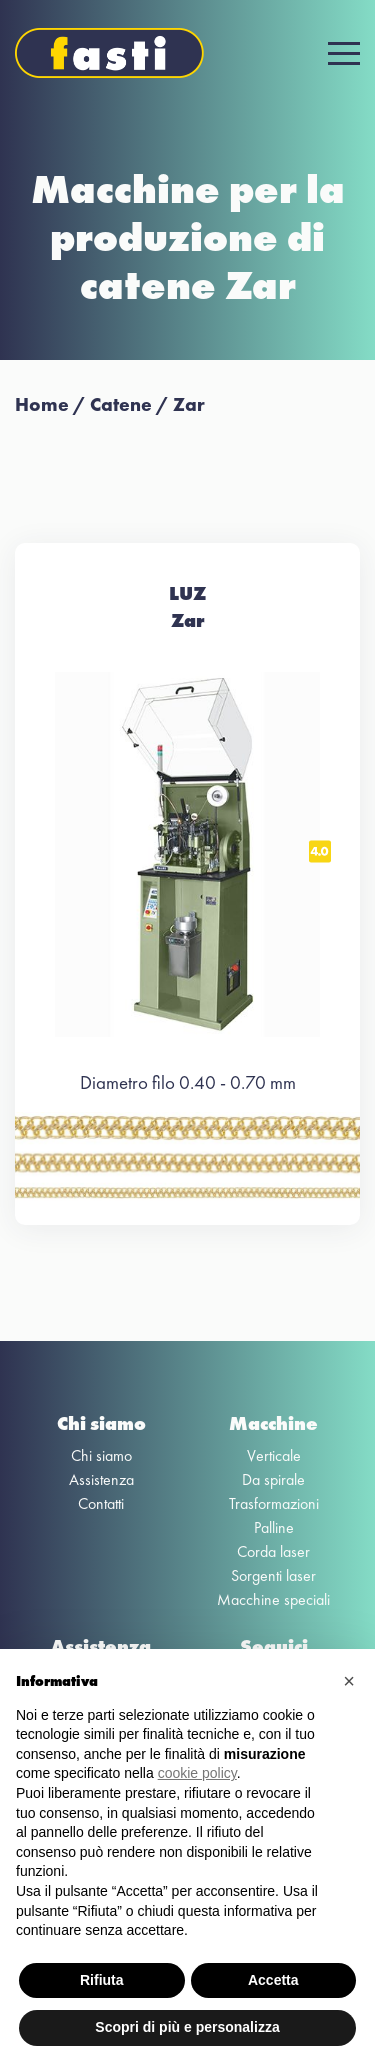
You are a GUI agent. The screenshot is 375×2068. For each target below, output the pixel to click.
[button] (349, 1681)
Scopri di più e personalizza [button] (187, 2027)
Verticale (274, 1455)
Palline (274, 1527)
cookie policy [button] (197, 1773)
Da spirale (273, 1479)
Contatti (101, 1503)
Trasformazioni (274, 1503)
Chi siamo (101, 1455)
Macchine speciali (273, 1599)
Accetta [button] (273, 1980)
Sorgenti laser (273, 1575)
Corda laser (273, 1551)
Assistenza (101, 1479)
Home (42, 404)
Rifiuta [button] (102, 1980)
